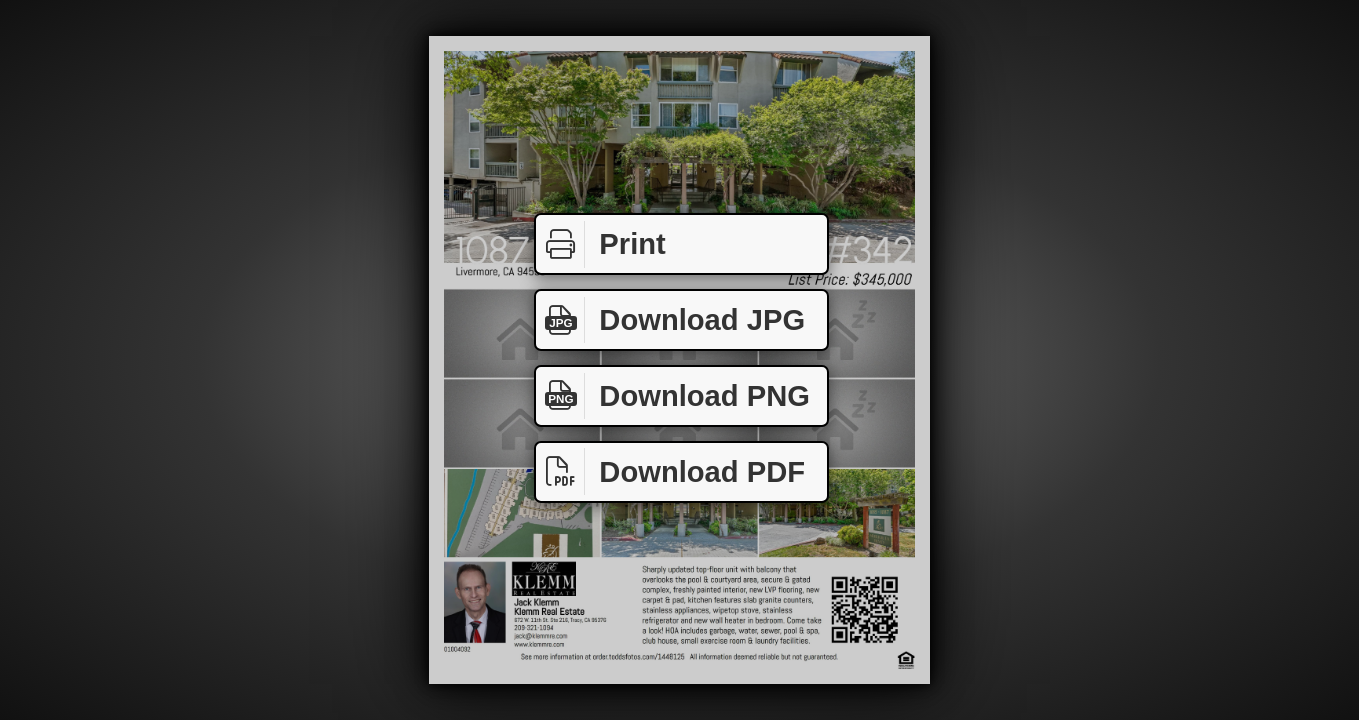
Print (601, 244)
